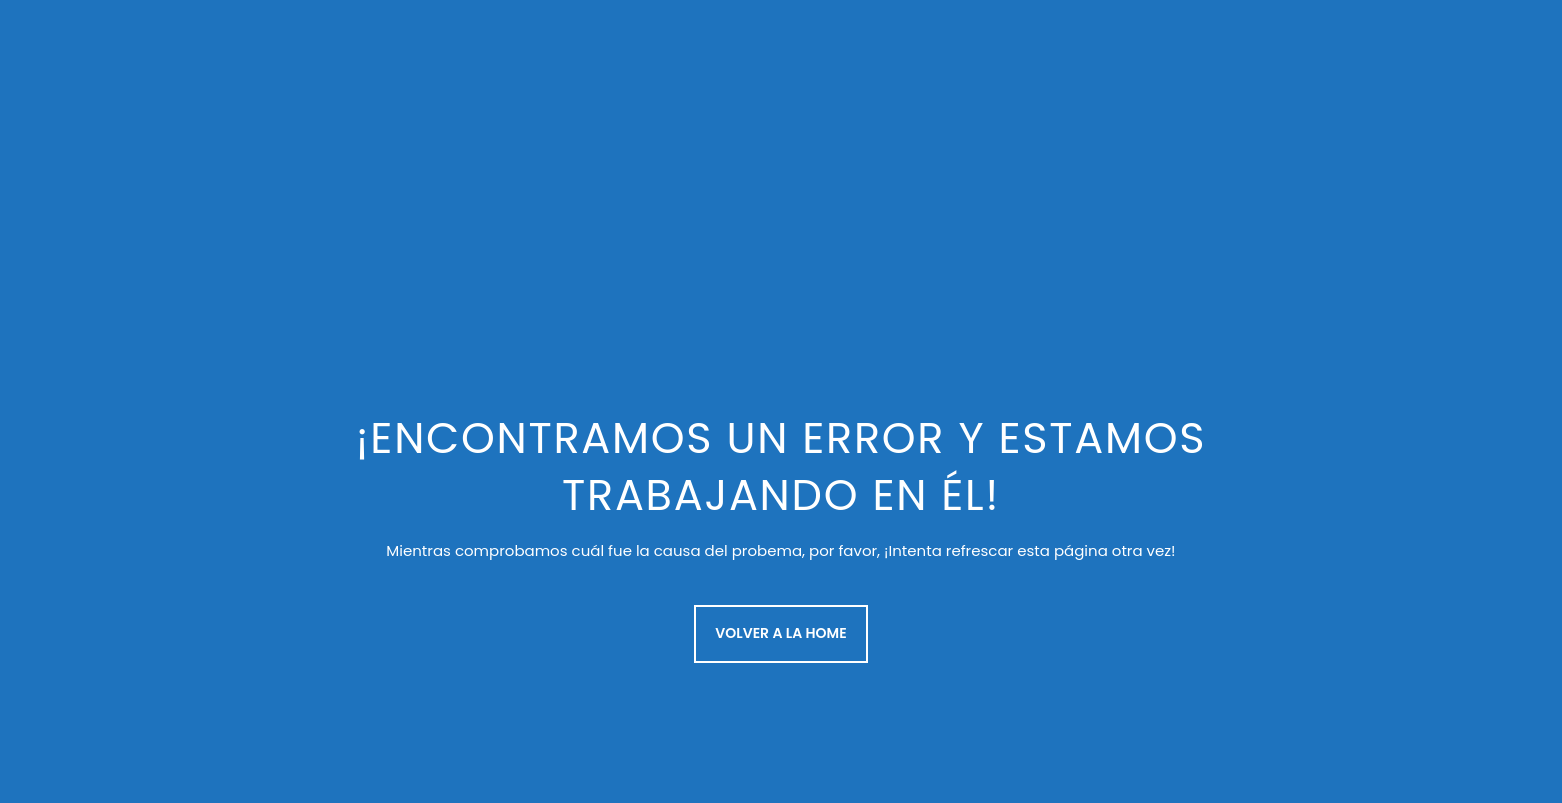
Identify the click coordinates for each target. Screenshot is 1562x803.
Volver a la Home (780, 633)
